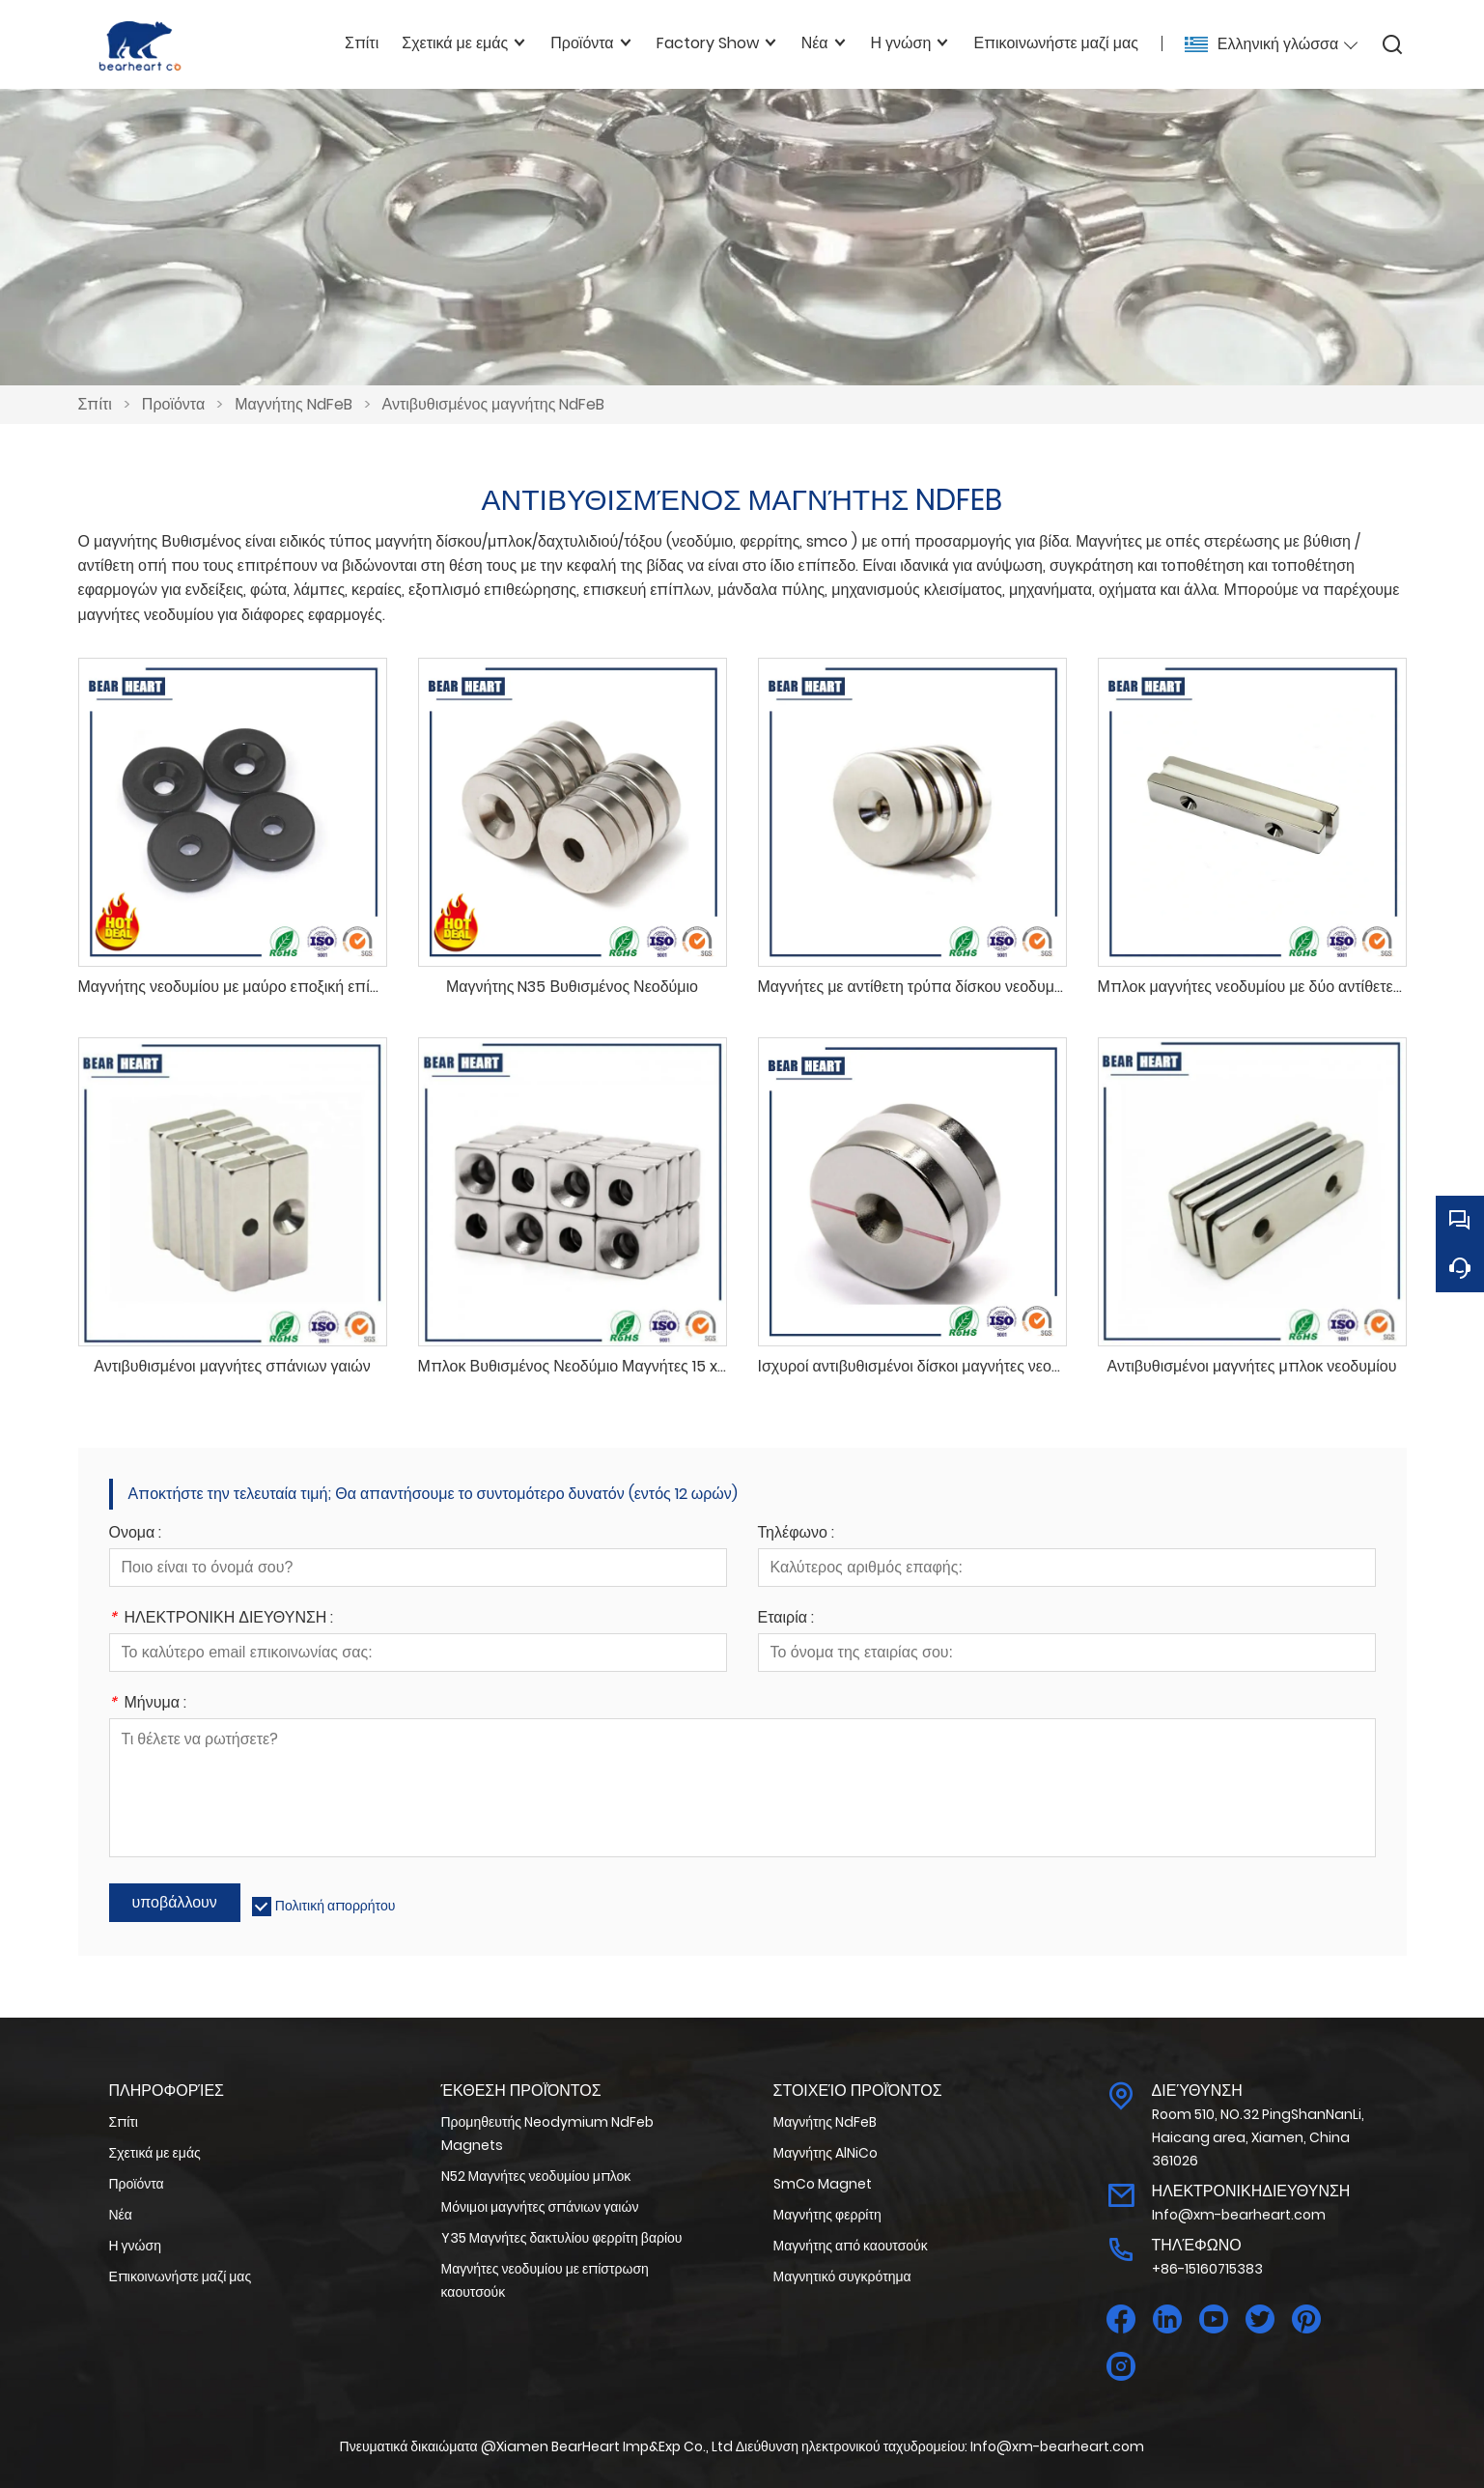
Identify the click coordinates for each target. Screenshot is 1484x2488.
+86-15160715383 (1207, 2268)
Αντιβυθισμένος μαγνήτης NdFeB (493, 404)
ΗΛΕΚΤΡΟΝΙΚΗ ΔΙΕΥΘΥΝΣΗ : (221, 1619)
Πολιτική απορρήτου (335, 1905)
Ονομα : (135, 1534)
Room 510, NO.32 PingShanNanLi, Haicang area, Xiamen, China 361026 (1258, 2137)
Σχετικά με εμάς (155, 2153)
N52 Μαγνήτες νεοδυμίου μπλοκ (536, 2176)
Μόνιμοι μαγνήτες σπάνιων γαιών (540, 2207)
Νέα (120, 2214)
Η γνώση (135, 2245)
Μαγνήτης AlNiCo (826, 2153)
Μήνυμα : (147, 1704)
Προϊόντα (173, 404)
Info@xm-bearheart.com (1239, 2214)
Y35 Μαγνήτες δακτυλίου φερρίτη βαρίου (562, 2238)
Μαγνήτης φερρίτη (827, 2214)
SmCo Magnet (822, 2183)
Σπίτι (95, 404)
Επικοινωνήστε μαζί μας (180, 2276)
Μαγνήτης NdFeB (293, 404)
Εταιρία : (786, 1619)
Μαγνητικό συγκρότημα (842, 2276)
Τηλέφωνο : (796, 1534)
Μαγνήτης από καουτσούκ (850, 2245)
